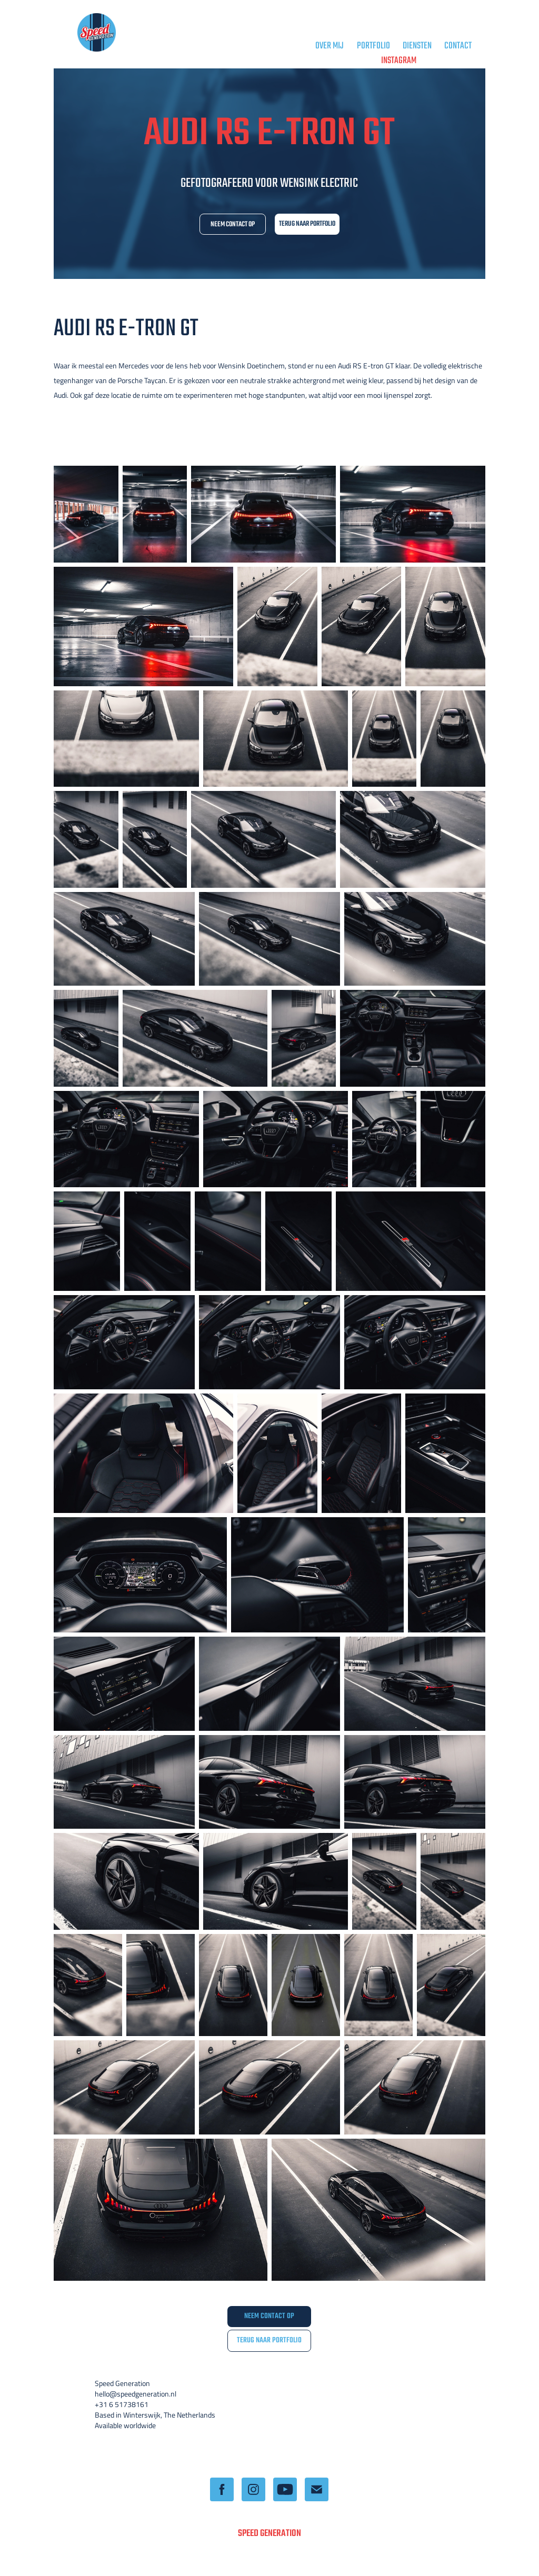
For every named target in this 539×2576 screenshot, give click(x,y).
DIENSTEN (417, 46)
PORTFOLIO (373, 46)
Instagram (398, 60)
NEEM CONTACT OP (233, 224)
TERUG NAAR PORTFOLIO (307, 224)
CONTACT (458, 46)
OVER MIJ (329, 46)
